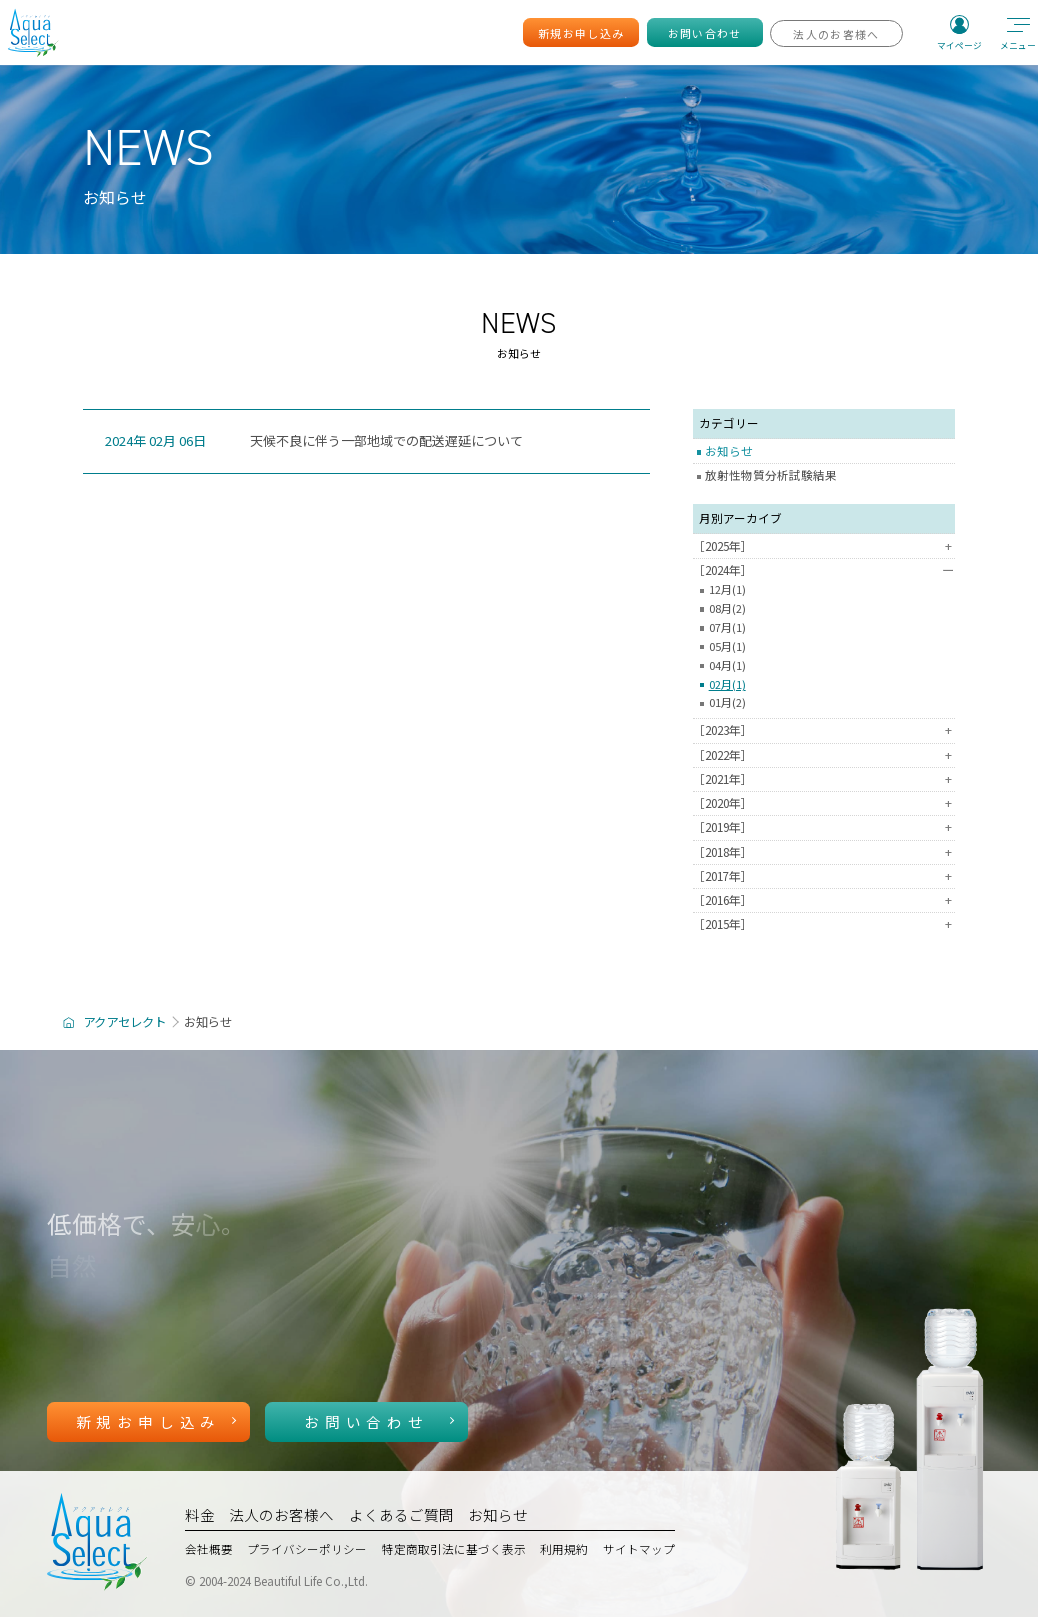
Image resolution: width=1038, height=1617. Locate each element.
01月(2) (727, 703)
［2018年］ (824, 853)
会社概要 (209, 1549)
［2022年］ (824, 756)
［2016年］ (824, 901)
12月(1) (727, 590)
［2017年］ (824, 877)
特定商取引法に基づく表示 (454, 1549)
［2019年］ (824, 828)
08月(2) (727, 609)
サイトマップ (639, 1549)
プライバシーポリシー (307, 1549)
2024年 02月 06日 (155, 440)
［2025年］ (824, 547)
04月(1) (727, 666)
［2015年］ (824, 925)
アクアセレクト (124, 1022)
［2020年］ (824, 804)
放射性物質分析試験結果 (771, 475)
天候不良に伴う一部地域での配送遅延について (386, 440)
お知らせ (729, 451)
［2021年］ (824, 780)
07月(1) (727, 628)
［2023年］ (824, 731)
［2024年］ (824, 571)
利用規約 (564, 1549)
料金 (200, 1514)
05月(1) (727, 647)
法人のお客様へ (281, 1514)
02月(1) (727, 685)
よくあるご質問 (401, 1514)
